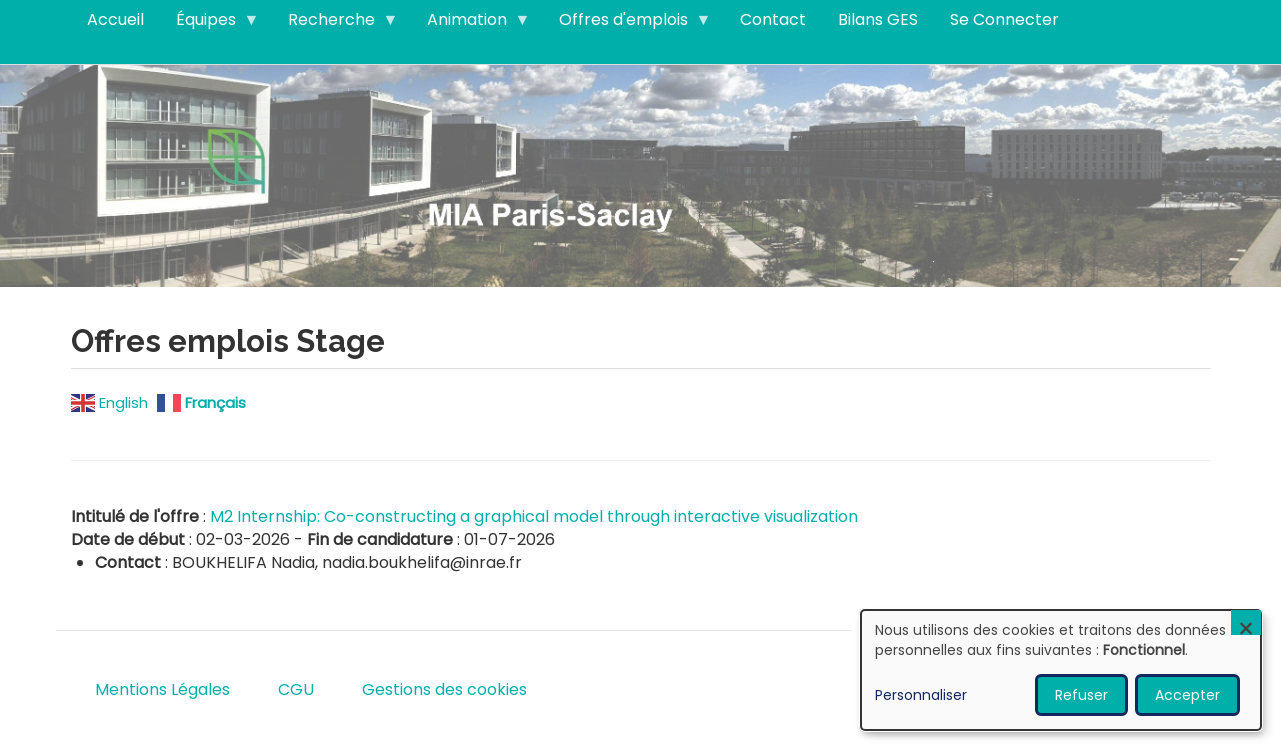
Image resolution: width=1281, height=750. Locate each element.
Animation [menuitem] (471, 24)
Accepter (1187, 695)
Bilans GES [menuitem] (878, 19)
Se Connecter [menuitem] (1004, 19)
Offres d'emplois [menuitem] (627, 24)
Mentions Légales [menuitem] (162, 689)
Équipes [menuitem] (210, 24)
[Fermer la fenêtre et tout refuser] (1246, 622)
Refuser (1081, 695)
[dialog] (1061, 670)
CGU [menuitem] (296, 689)
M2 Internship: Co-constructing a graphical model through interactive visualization (534, 516)
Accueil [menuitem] (115, 19)
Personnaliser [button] (921, 695)
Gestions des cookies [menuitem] (444, 689)
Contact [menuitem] (773, 19)
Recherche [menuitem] (335, 24)
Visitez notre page (640, 174)
